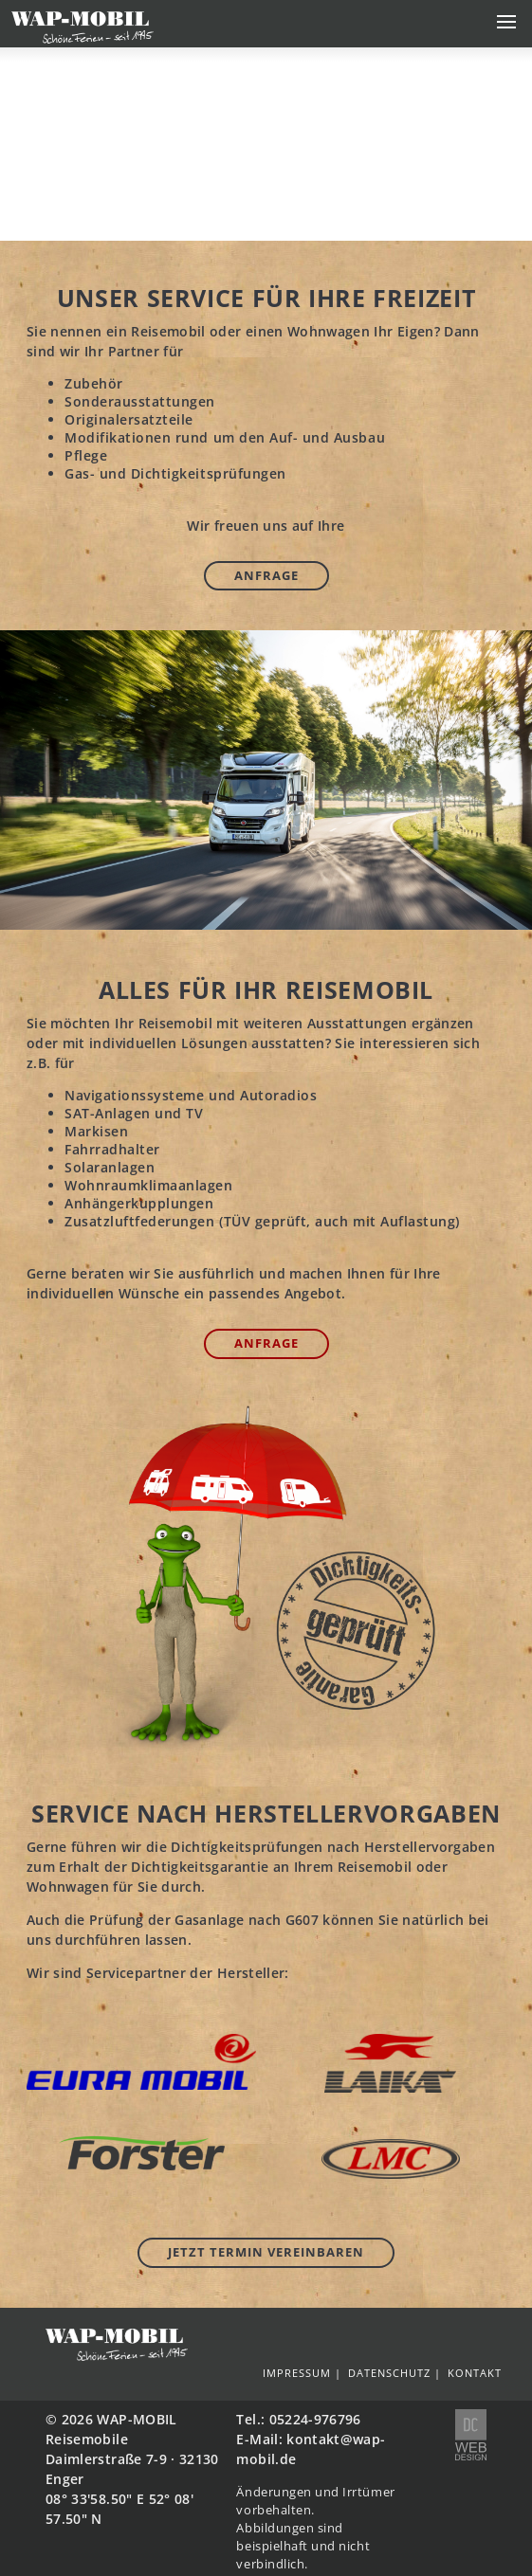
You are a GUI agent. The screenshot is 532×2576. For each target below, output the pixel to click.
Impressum (297, 2373)
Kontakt (475, 2373)
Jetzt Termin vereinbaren (266, 2252)
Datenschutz (389, 2373)
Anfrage (266, 576)
